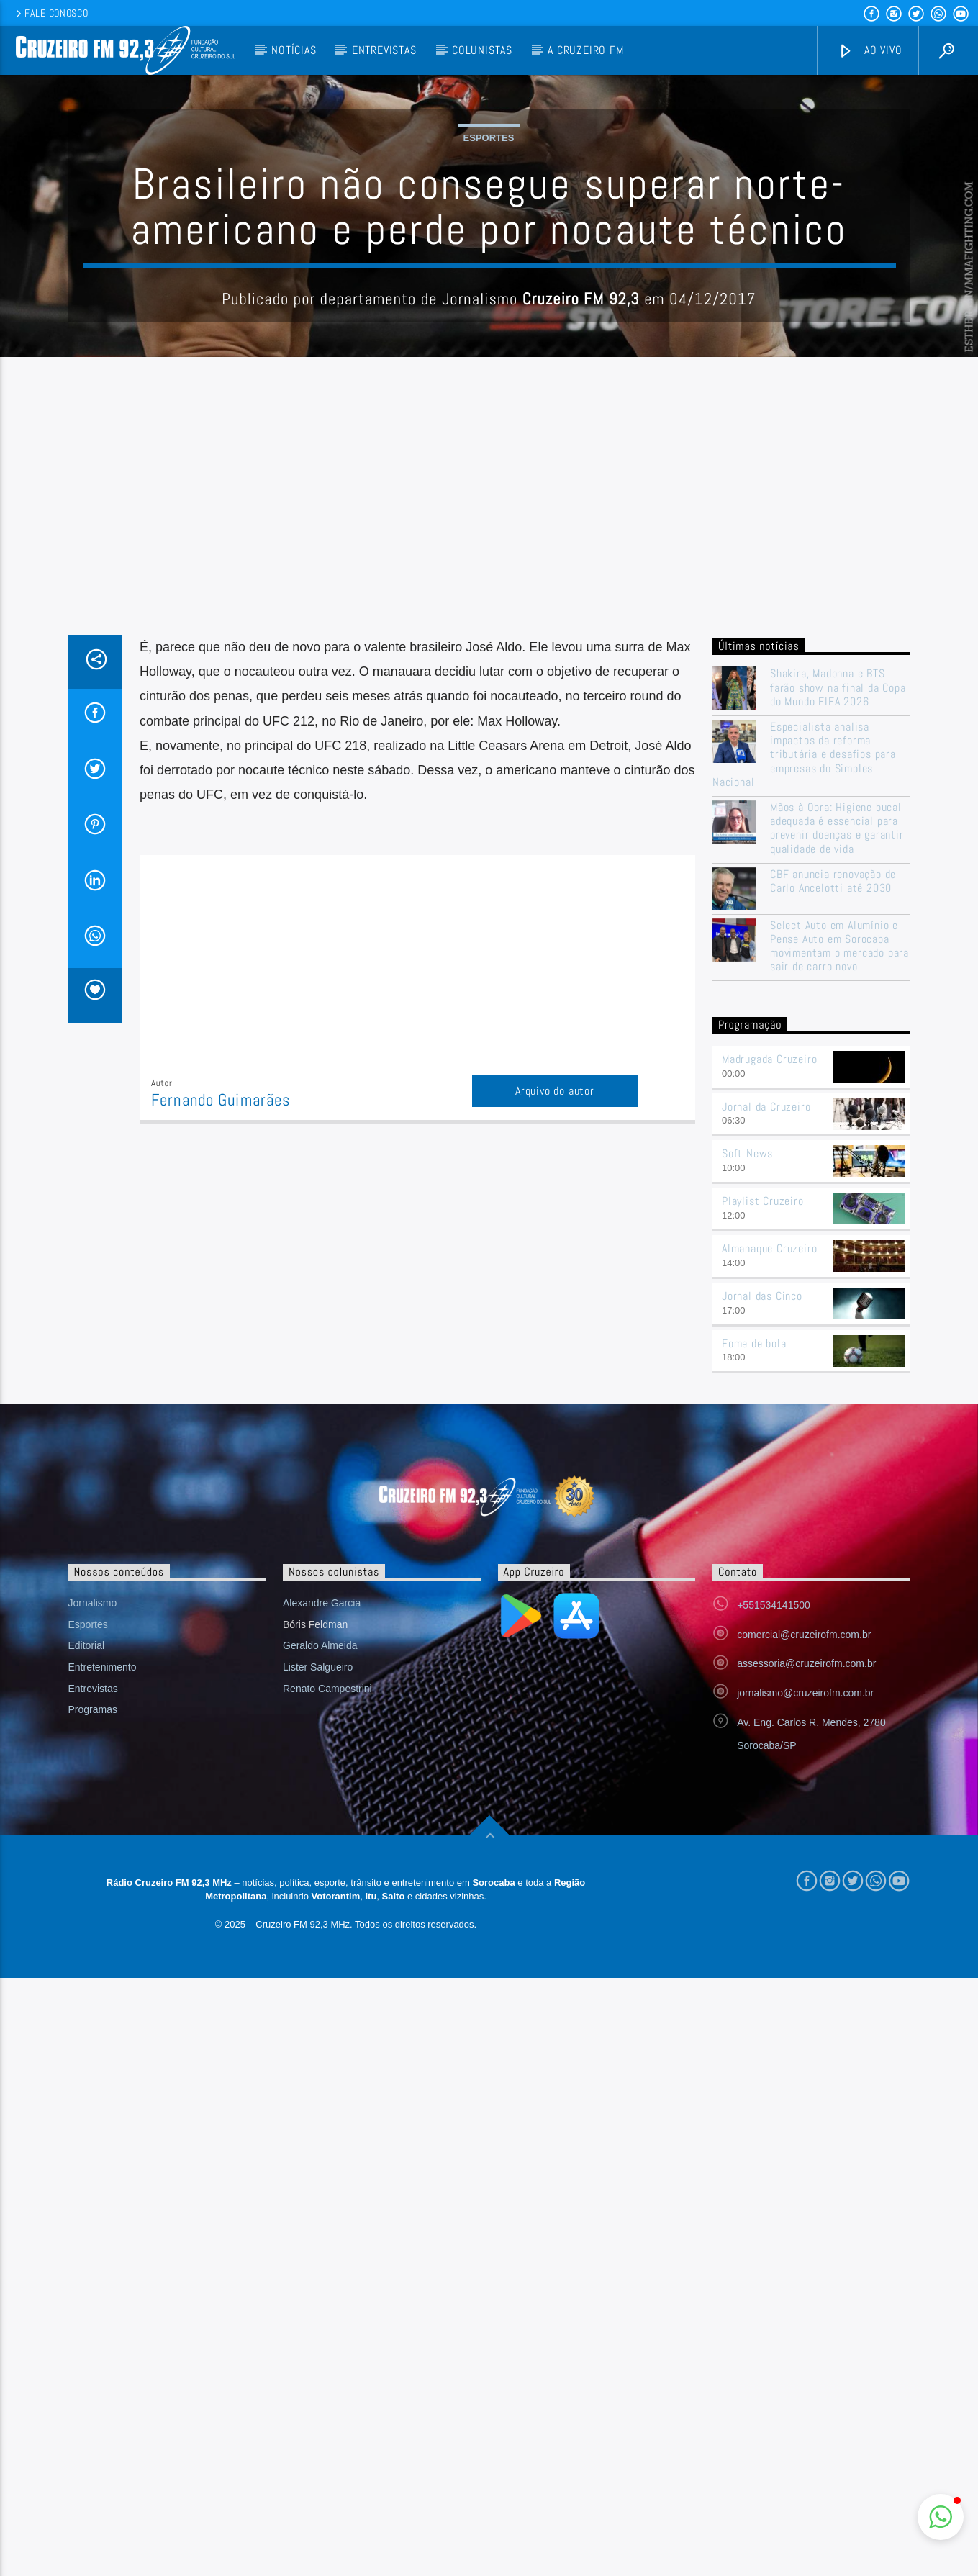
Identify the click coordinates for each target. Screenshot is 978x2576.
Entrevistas (384, 50)
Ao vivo (870, 50)
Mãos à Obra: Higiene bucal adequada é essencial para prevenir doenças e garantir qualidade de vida (837, 1119)
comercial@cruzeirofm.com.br (804, 1925)
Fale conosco (51, 12)
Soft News (747, 1444)
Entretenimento (102, 1957)
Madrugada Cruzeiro (769, 1349)
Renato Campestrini (327, 1979)
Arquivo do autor (554, 1381)
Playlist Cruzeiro (763, 1491)
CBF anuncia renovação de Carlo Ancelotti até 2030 (833, 1171)
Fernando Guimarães (221, 1390)
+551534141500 (773, 1896)
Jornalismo (92, 1893)
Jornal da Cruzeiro (766, 1397)
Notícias (293, 50)
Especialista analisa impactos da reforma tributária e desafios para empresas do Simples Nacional (804, 1045)
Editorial (86, 1936)
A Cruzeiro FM (585, 50)
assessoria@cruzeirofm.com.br (806, 1954)
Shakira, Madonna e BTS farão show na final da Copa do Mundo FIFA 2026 (838, 978)
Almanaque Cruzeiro (769, 1539)
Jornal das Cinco (762, 1586)
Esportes (489, 283)
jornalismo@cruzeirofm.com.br (805, 1983)
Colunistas (482, 50)
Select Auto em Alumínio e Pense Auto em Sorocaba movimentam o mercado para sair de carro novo (839, 1237)
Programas (92, 2000)
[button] (941, 2517)
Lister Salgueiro (318, 1957)
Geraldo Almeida (320, 1936)
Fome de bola (754, 1634)
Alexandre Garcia (322, 1893)
